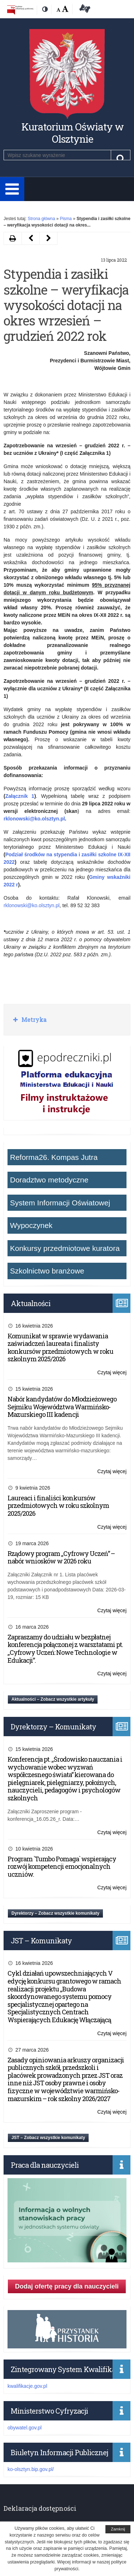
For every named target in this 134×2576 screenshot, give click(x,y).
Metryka (33, 1019)
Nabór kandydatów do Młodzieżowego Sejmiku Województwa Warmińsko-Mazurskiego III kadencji (62, 1407)
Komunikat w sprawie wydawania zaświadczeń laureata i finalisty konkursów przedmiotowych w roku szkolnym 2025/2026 (60, 1347)
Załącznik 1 (19, 796)
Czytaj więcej (111, 1372)
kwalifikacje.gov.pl (27, 2386)
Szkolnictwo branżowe (47, 1271)
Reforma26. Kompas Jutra (54, 1157)
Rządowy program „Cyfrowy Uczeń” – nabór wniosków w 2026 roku (61, 1557)
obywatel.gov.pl (24, 2427)
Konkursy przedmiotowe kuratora (65, 1248)
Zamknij (118, 2529)
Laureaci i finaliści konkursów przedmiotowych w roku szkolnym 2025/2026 (58, 1506)
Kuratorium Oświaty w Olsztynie (72, 133)
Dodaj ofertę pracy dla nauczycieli (67, 2286)
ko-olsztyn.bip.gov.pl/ (31, 2469)
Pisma (65, 218)
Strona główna (41, 218)
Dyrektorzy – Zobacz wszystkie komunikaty (55, 1913)
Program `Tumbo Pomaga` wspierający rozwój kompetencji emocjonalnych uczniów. (62, 1866)
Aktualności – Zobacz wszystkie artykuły (52, 1699)
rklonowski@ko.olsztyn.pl (32, 905)
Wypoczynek (31, 1225)
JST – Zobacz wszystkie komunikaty (48, 2137)
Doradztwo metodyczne (49, 1180)
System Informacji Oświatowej (60, 1203)
